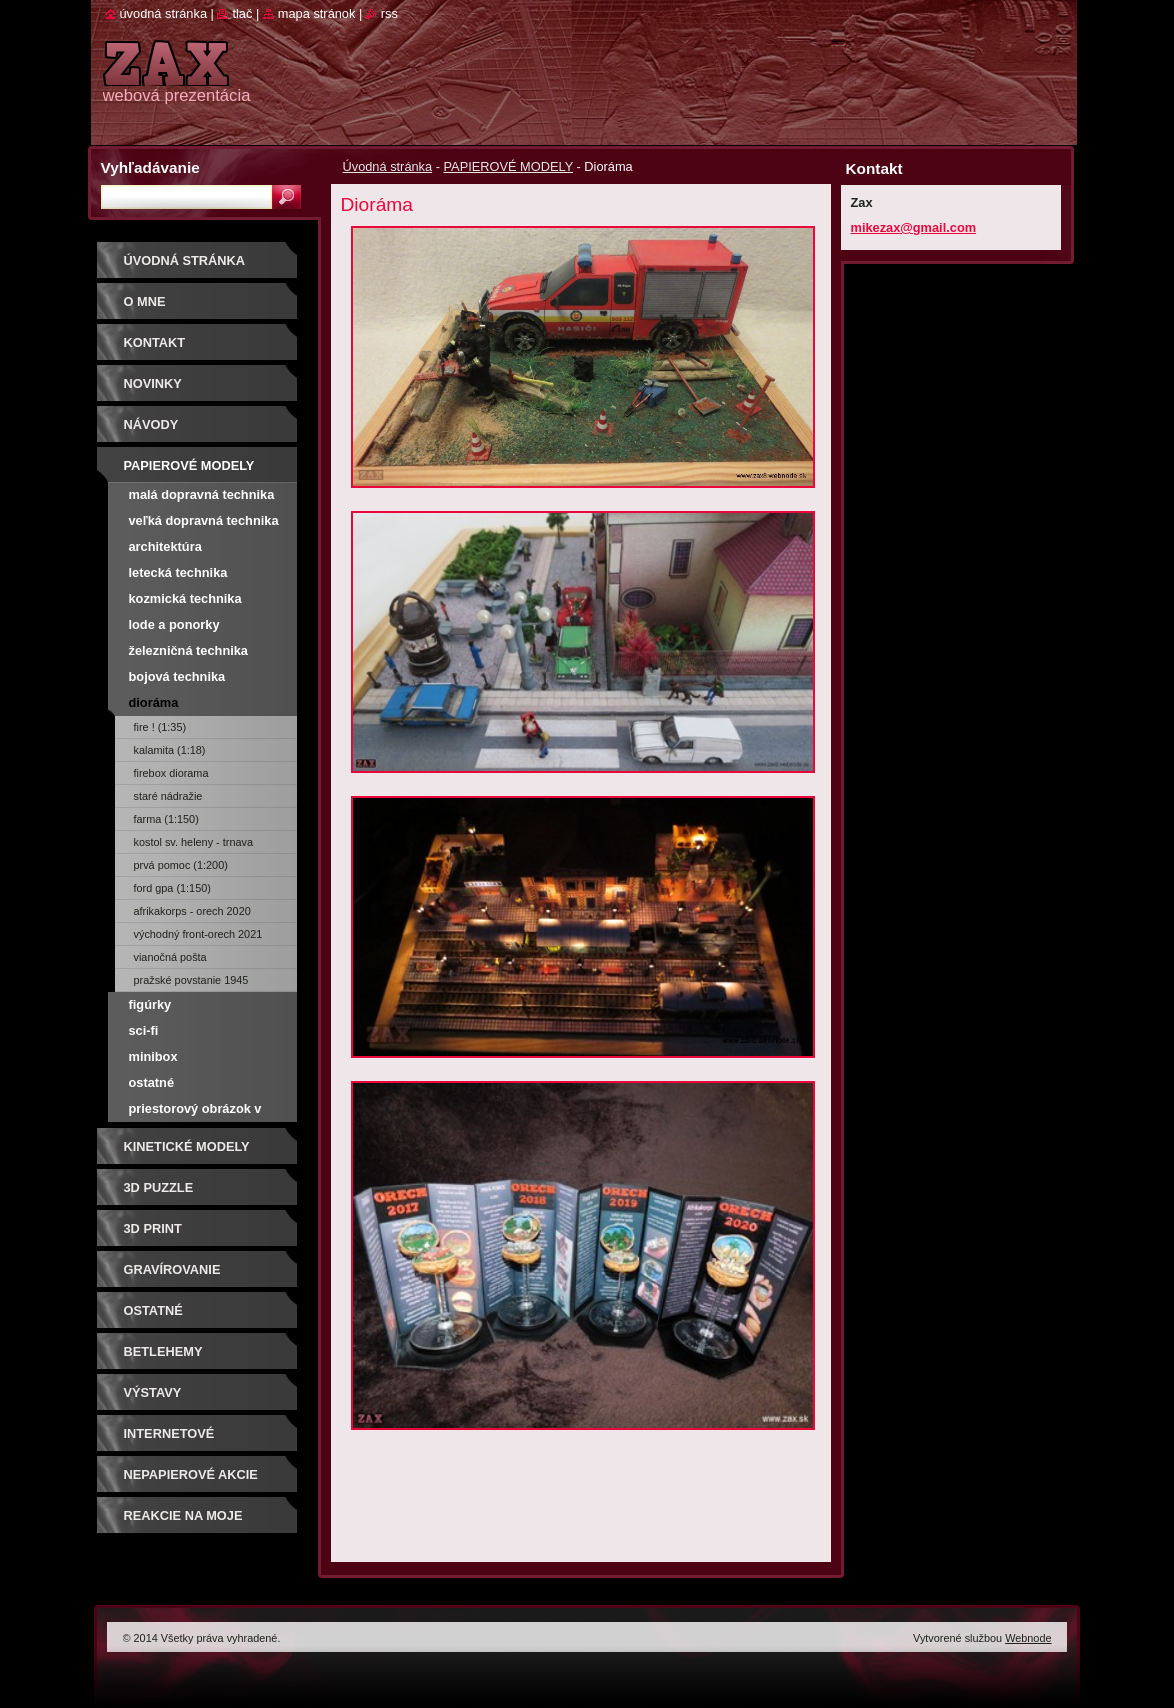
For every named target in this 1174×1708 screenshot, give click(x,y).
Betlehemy (163, 1351)
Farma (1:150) (166, 819)
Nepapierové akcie (191, 1474)
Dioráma (154, 702)
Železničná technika (188, 650)
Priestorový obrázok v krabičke (195, 1111)
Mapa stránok (317, 13)
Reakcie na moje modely (183, 1522)
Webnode (1028, 1638)
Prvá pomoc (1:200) (181, 865)
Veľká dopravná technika (204, 520)
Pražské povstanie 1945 (191, 980)
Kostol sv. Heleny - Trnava (193, 842)
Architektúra (165, 546)
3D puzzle (159, 1187)
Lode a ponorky (174, 624)
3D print (153, 1228)
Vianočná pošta (170, 957)
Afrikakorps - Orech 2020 (192, 911)
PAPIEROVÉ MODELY (508, 166)
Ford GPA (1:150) (172, 888)
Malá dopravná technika (202, 494)
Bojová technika (177, 676)
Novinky (153, 383)
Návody (151, 424)
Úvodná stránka (388, 166)
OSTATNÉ (153, 1310)
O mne (145, 301)
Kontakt (155, 342)
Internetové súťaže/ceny (169, 1440)
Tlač (242, 13)
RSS (389, 13)
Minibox (153, 1056)
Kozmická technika (185, 598)
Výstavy (153, 1392)
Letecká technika (178, 572)
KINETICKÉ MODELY (187, 1146)
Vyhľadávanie (150, 167)
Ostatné (152, 1082)
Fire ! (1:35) (160, 727)
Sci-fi (144, 1030)
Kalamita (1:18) (170, 750)
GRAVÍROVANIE (172, 1269)
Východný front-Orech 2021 (198, 934)
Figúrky (150, 1004)
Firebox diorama (171, 773)
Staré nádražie (168, 796)
